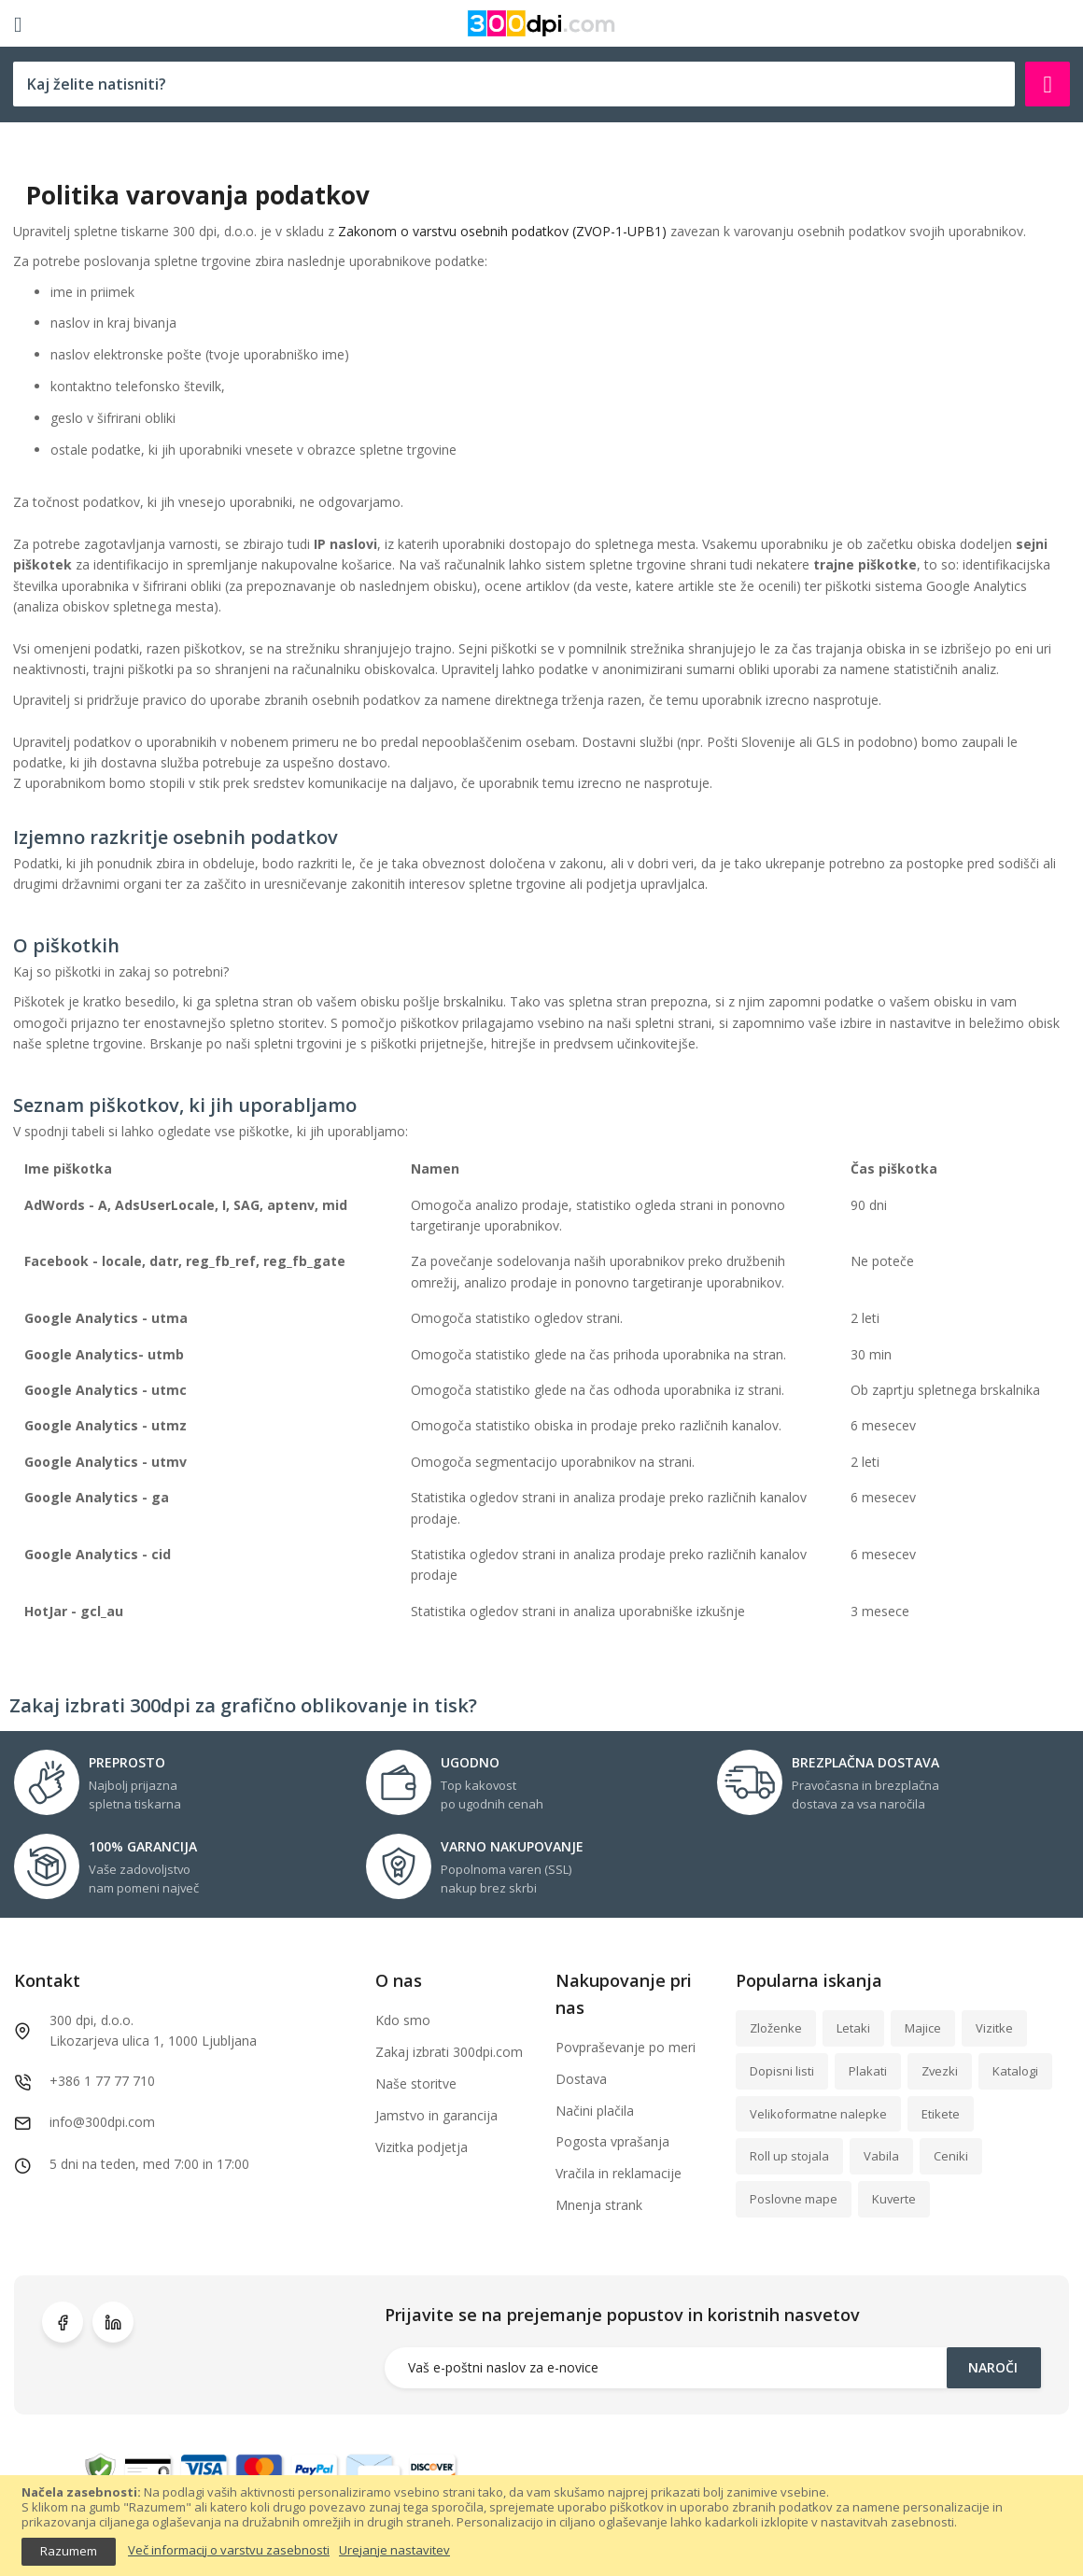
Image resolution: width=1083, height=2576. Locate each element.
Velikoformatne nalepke (818, 2113)
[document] (541, 2525)
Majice (923, 2028)
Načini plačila (595, 2110)
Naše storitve (416, 2083)
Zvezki (939, 2070)
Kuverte (894, 2198)
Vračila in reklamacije (619, 2173)
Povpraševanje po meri (626, 2047)
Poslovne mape (793, 2198)
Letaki (853, 2028)
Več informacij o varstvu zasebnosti (229, 2550)
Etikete (940, 2113)
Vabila (881, 2155)
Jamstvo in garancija (436, 2115)
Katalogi (1015, 2070)
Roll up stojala (789, 2155)
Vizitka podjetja (421, 2147)
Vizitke (994, 2028)
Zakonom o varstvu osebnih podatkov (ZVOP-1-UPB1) (502, 231)
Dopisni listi (782, 2070)
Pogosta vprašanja (612, 2141)
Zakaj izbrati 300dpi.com (449, 2052)
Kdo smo (402, 2020)
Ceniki (951, 2155)
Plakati (868, 2070)
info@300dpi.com (102, 2122)
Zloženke (776, 2028)
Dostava (581, 2079)
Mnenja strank (599, 2205)
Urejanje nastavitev (394, 2550)
